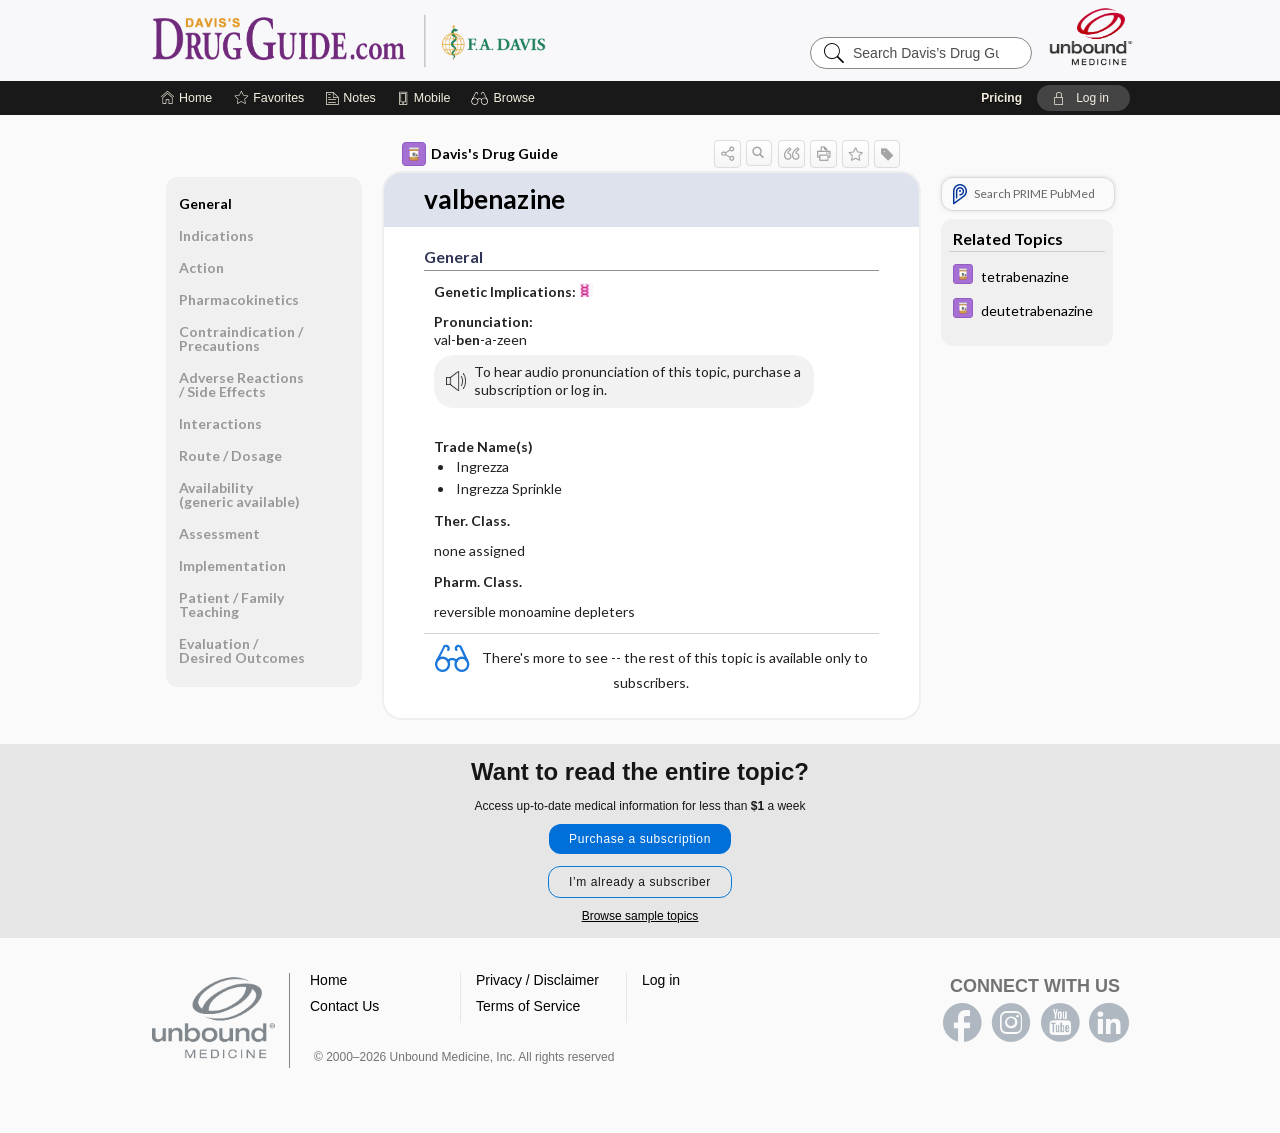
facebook (962, 1023)
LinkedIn (1109, 1023)
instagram (1011, 1023)
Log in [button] (661, 980)
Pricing (1001, 98)
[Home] (186, 98)
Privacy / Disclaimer (537, 980)
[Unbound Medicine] (1091, 36)
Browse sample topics (640, 916)
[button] (505, 98)
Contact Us (344, 1006)
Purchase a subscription (640, 839)
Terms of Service (528, 1006)
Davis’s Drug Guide (400, 40)
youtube (1060, 1023)
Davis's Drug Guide (480, 154)
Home (328, 980)
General (205, 203)
